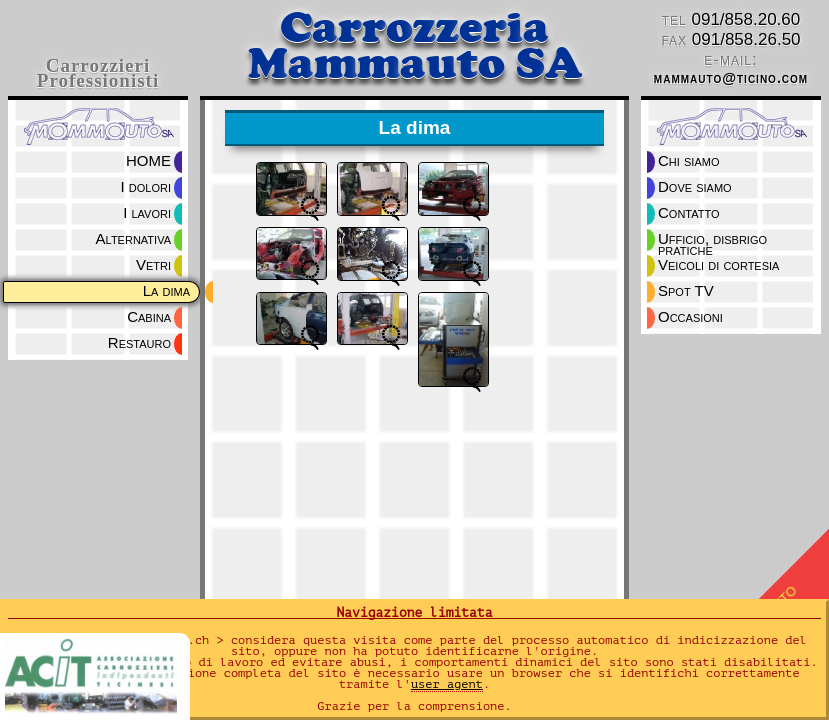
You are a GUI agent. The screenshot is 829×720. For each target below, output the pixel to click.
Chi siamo (688, 160)
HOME (148, 160)
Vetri (153, 264)
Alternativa (133, 238)
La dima (166, 290)
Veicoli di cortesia (718, 264)
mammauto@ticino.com (731, 78)
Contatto (689, 212)
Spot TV (686, 290)
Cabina (149, 316)
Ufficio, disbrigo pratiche (714, 240)
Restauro (139, 342)
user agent (447, 684)
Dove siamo (695, 186)
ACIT (97, 679)
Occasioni (690, 316)
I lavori (147, 212)
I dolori (145, 186)
